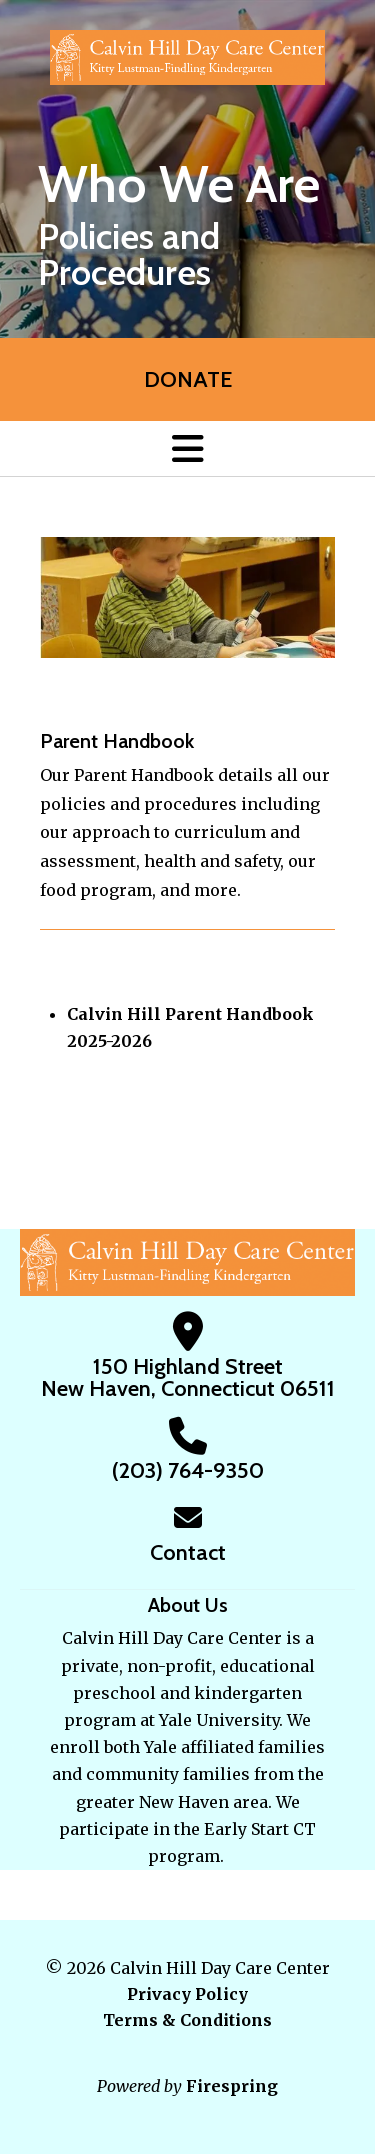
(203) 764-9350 (188, 1470)
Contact (188, 1552)
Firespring (232, 2086)
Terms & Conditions (187, 2020)
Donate (188, 379)
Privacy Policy (187, 1994)
